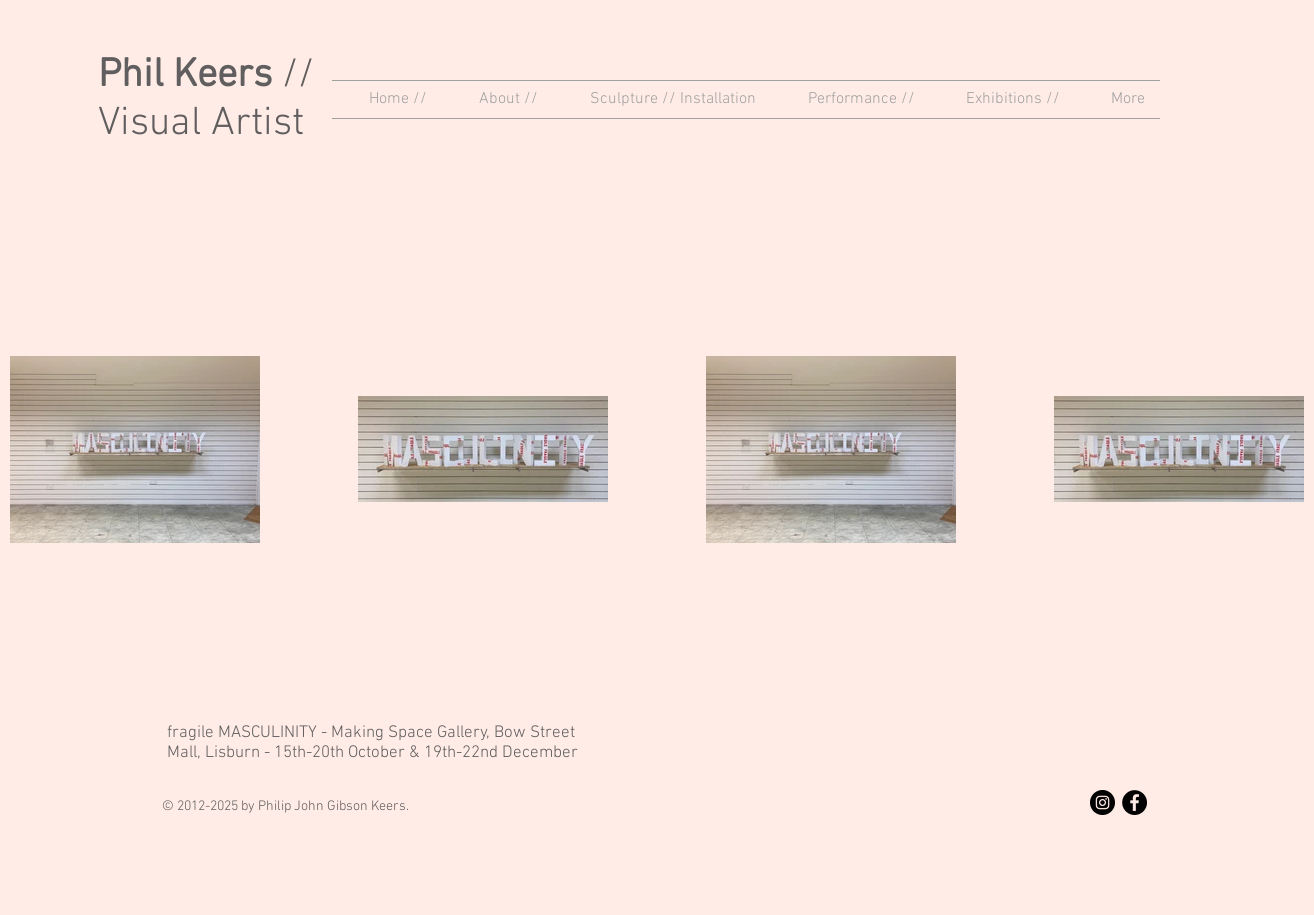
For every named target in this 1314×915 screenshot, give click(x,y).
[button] (497, 99)
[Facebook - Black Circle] (1134, 802)
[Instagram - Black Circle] (1102, 802)
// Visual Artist (206, 100)
